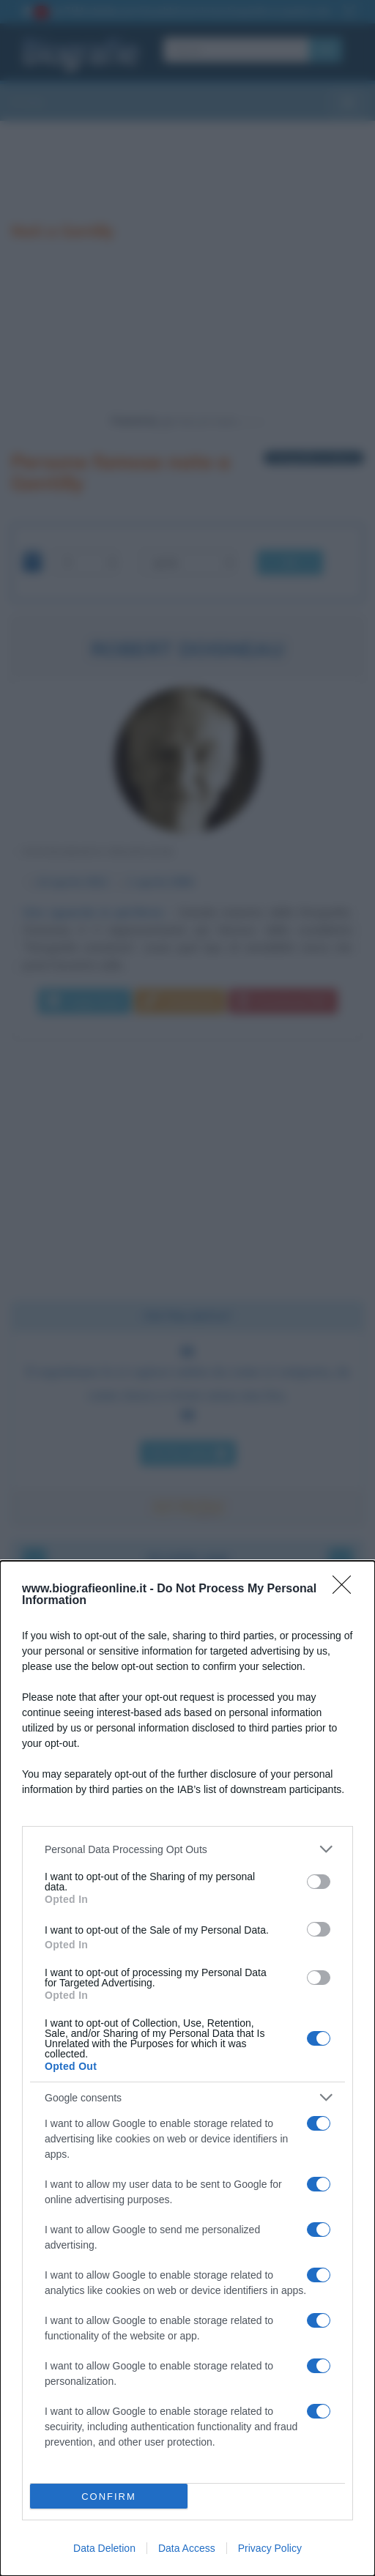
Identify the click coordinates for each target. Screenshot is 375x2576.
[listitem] (187, 1849)
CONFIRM (108, 2496)
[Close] (346, 1589)
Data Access (186, 2548)
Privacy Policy (270, 2548)
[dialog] (187, 2068)
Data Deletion (104, 2548)
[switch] (318, 1881)
